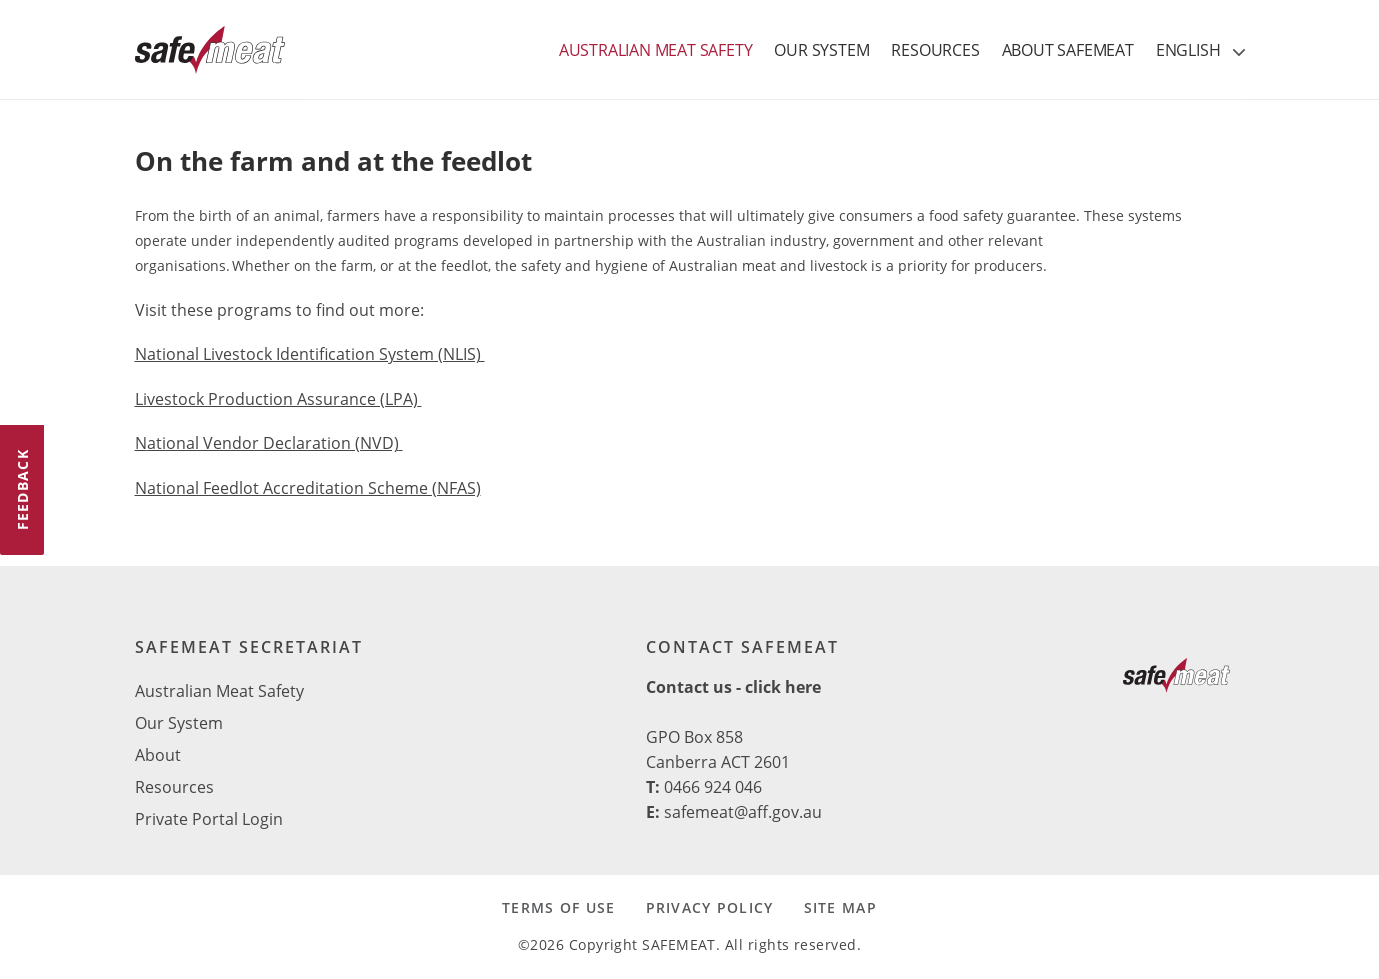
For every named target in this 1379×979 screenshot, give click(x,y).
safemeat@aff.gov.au (743, 812)
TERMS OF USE (558, 907)
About (158, 755)
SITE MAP (840, 907)
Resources (174, 787)
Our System (179, 723)
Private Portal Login (209, 819)
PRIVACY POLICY (710, 907)
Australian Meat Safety (219, 691)
